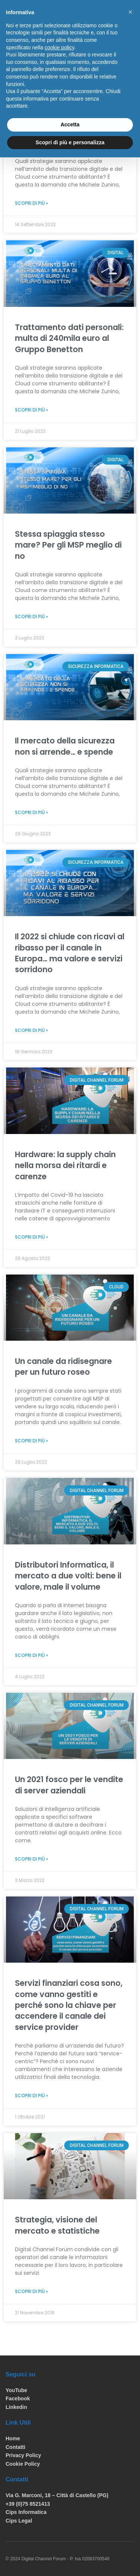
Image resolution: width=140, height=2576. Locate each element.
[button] (130, 12)
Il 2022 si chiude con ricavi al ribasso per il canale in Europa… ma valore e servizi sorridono (69, 953)
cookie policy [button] (59, 47)
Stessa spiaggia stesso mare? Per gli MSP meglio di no (68, 545)
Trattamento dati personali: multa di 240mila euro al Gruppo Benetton (69, 338)
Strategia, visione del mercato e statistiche (57, 2225)
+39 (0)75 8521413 (28, 2504)
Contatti (15, 2447)
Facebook (18, 2398)
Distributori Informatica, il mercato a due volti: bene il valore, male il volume (68, 1575)
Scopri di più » (31, 203)
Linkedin (16, 2407)
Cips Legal (19, 2521)
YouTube (16, 2390)
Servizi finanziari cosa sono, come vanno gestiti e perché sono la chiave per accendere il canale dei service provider (68, 2005)
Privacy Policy (23, 2455)
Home (13, 2438)
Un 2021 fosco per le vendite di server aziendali (69, 1785)
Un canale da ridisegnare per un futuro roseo (63, 1366)
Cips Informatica (26, 2512)
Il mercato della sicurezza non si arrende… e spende (65, 746)
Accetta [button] (70, 124)
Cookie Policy (23, 2464)
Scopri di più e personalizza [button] (69, 142)
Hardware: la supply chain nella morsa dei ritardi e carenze (65, 1165)
